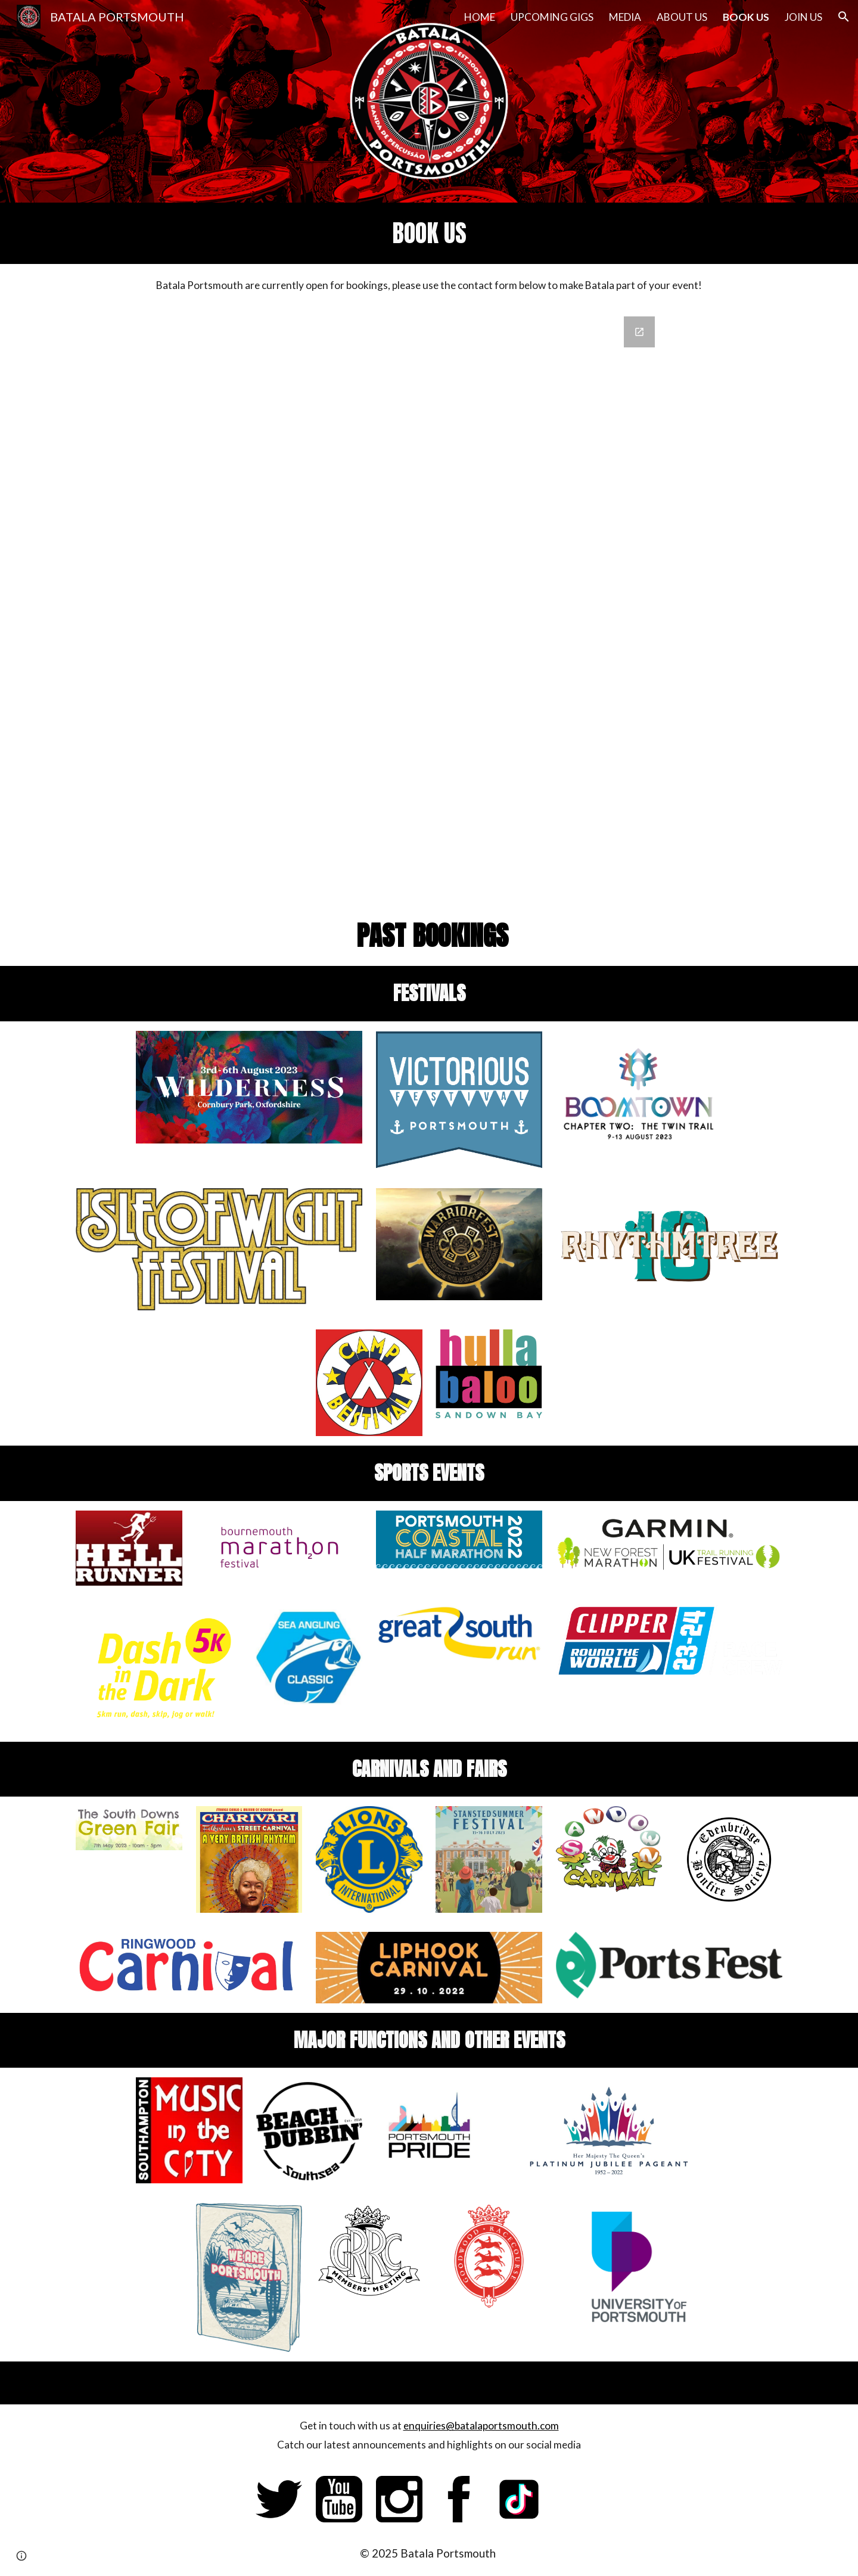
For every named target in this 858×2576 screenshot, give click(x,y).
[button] (843, 16)
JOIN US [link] (803, 17)
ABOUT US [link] (682, 17)
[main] (429, 233)
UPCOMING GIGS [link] (552, 17)
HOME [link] (479, 17)
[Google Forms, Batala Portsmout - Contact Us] (429, 606)
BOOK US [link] (746, 17)
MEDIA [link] (625, 17)
